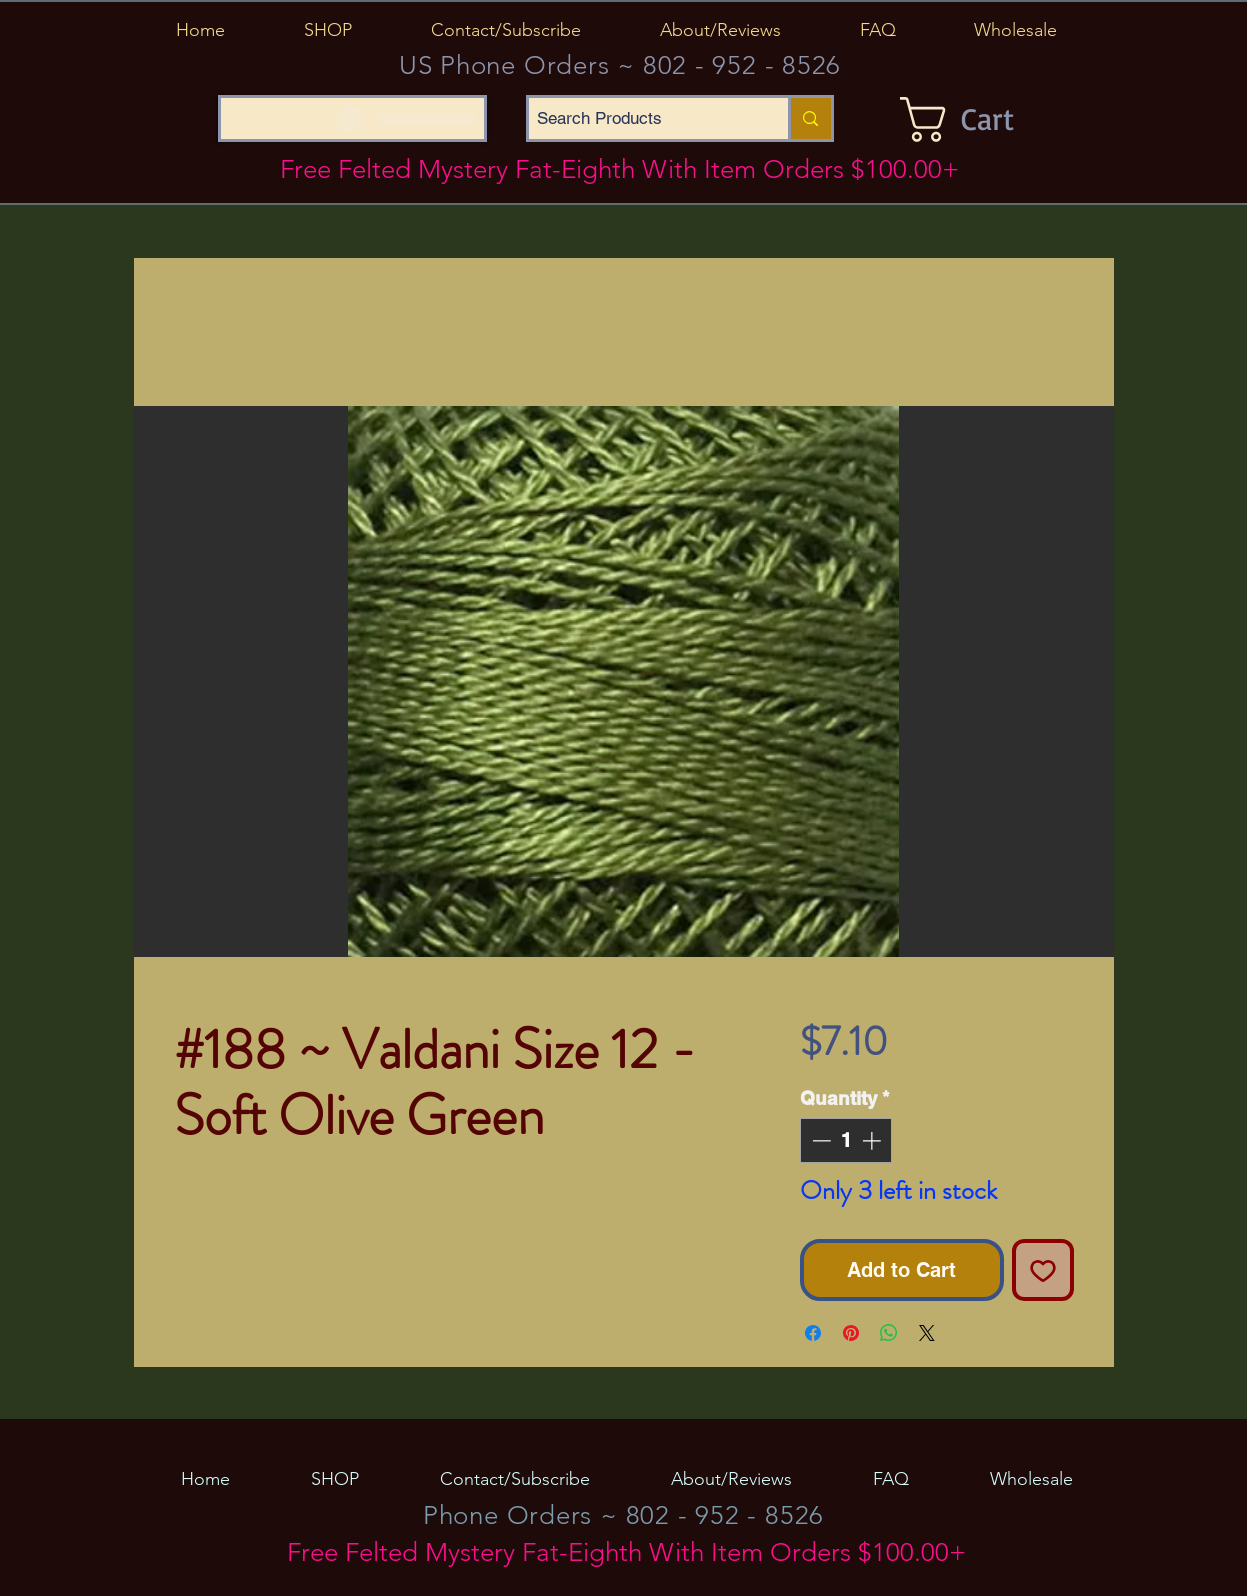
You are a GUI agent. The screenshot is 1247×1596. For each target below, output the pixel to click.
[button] (328, 30)
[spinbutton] (846, 1140)
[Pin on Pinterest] (851, 1333)
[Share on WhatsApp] (889, 1333)
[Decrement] (819, 1140)
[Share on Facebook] (813, 1333)
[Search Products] (642, 118)
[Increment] (873, 1140)
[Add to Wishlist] (1043, 1270)
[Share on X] (927, 1333)
